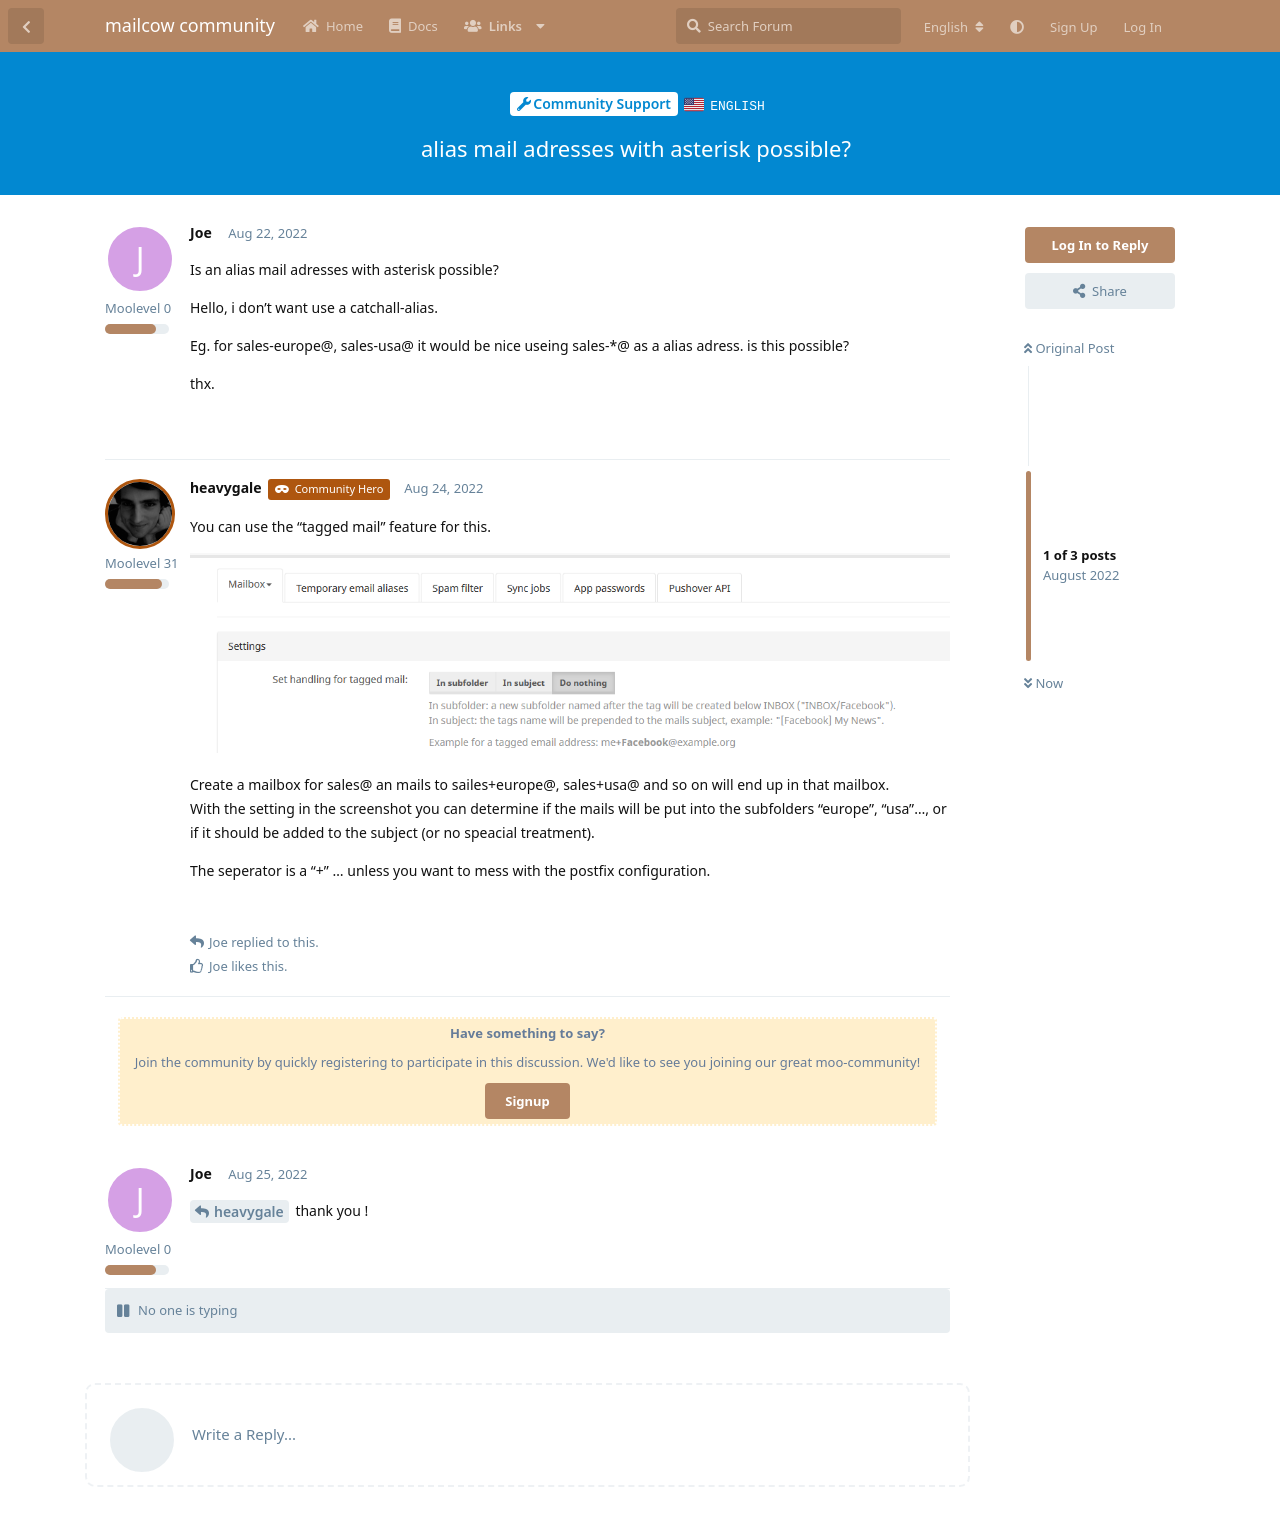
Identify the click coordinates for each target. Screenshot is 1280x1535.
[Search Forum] (788, 26)
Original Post (1069, 347)
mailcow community (190, 25)
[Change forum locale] (954, 27)
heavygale (249, 1210)
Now (1043, 682)
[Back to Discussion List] (26, 26)
